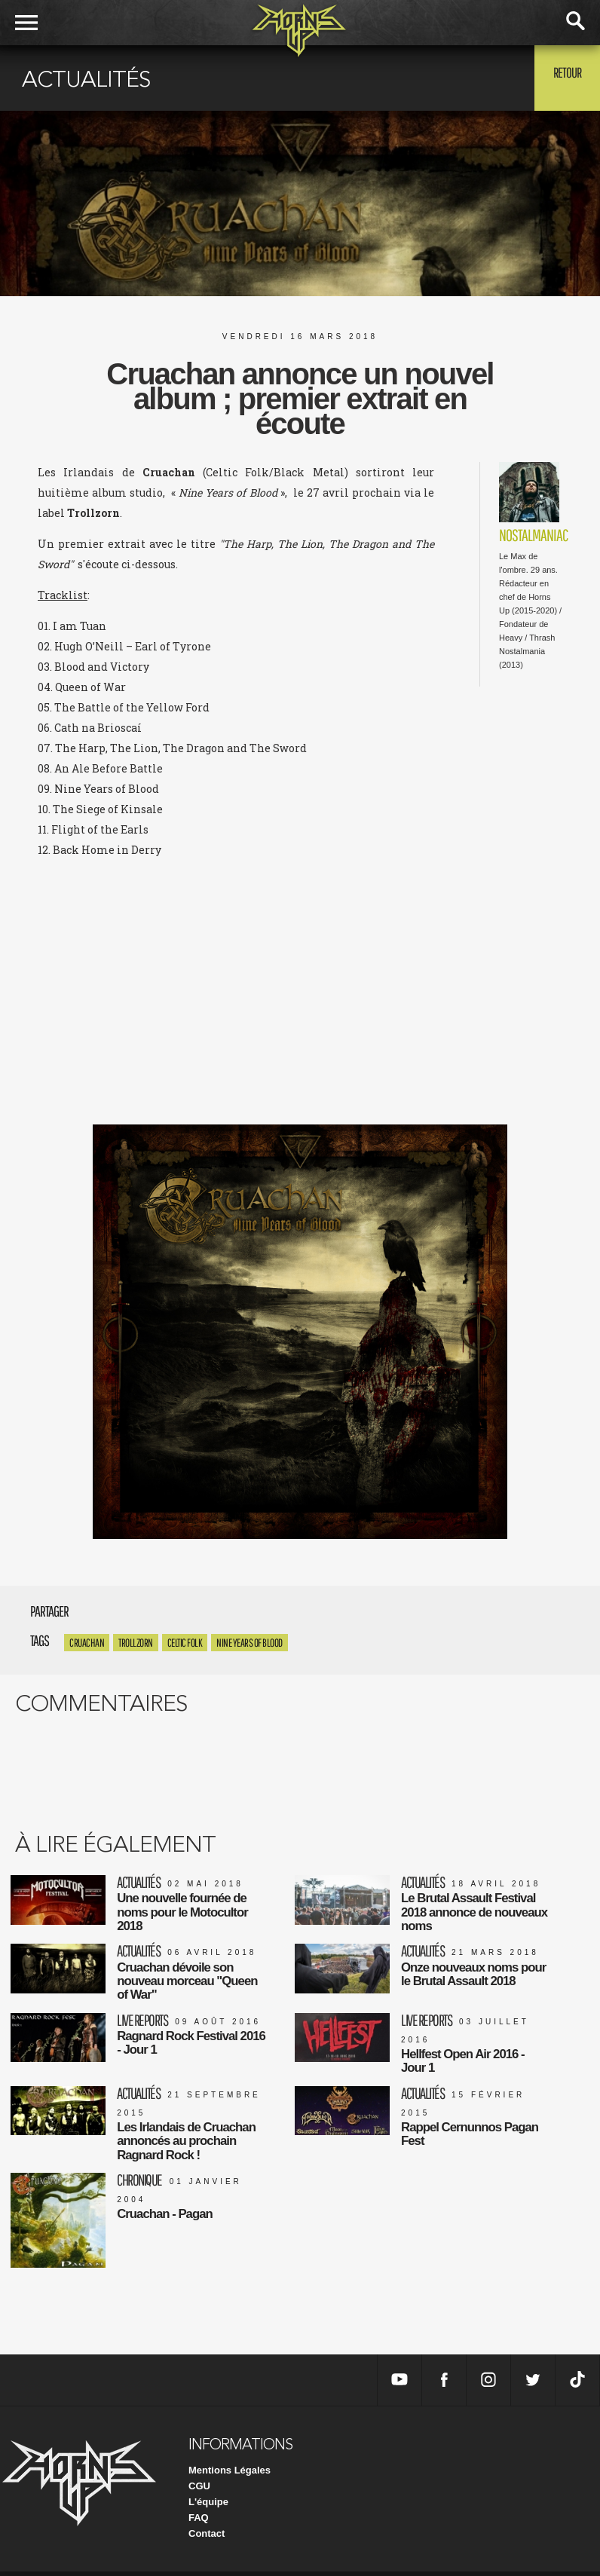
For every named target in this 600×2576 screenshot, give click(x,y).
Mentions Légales (229, 2474)
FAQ (198, 2522)
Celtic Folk (185, 1642)
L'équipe (208, 2506)
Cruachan (86, 1642)
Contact (206, 2538)
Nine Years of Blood (249, 1642)
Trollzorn (135, 1642)
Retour (563, 77)
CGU (199, 2490)
